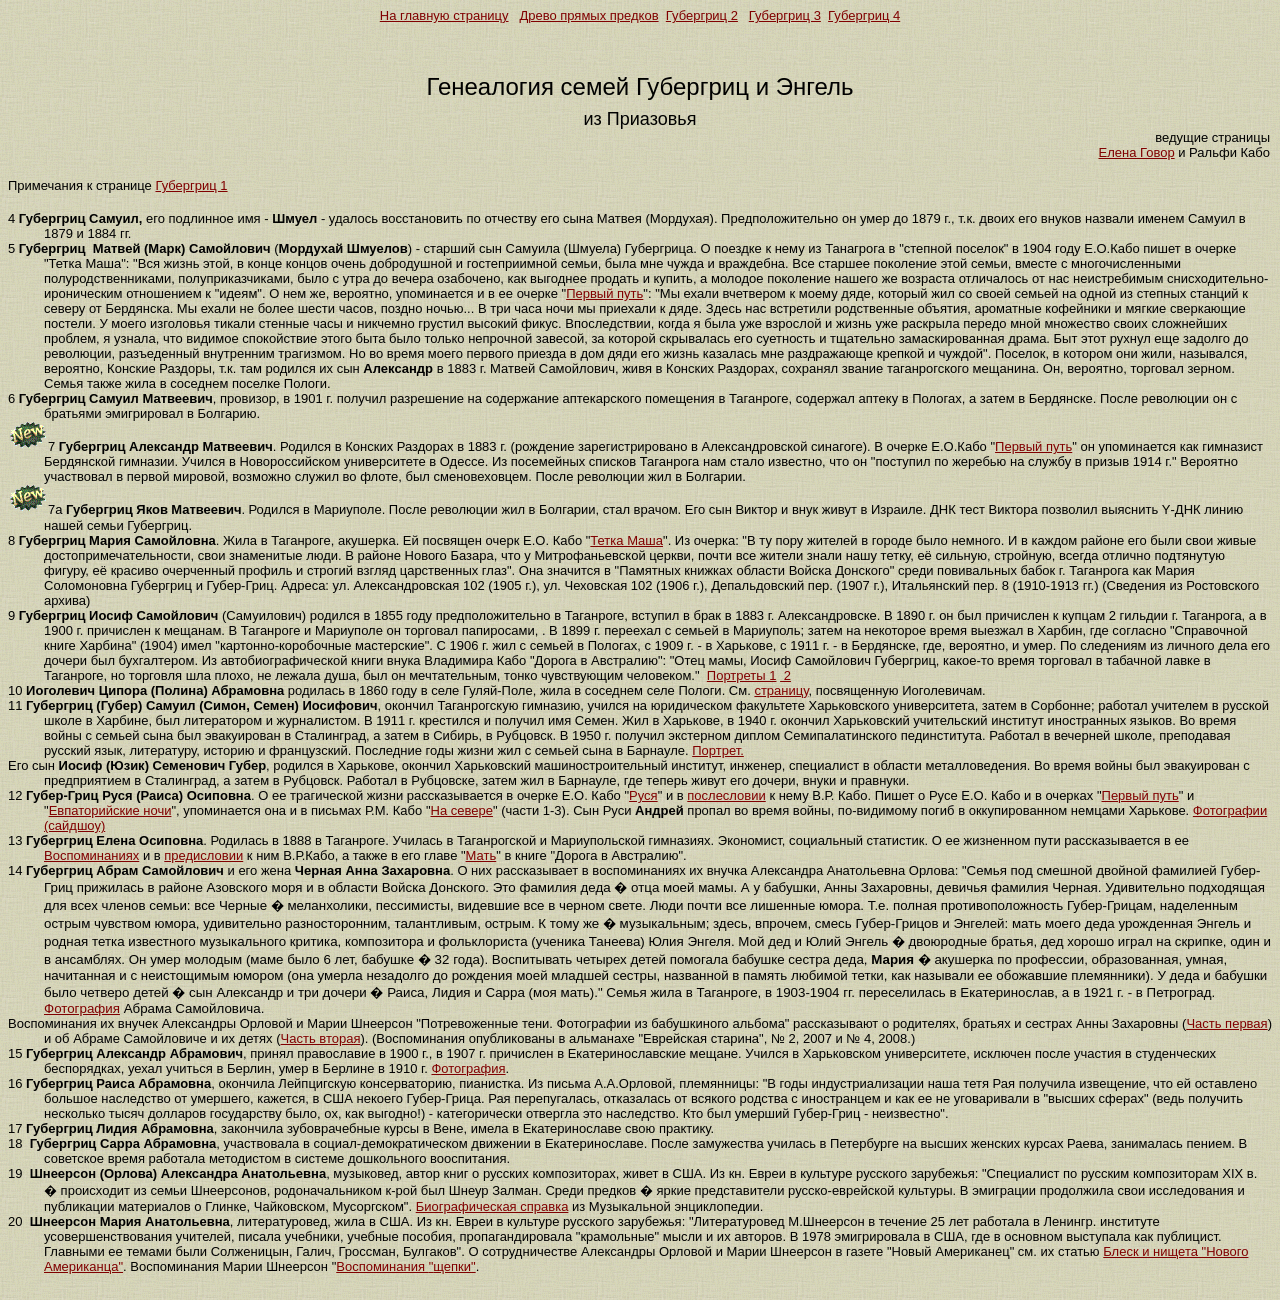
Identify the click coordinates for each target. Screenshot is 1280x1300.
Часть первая (1226, 1023)
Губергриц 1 (191, 185)
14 (15, 870)
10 (15, 690)
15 (15, 1053)
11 (15, 705)
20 (15, 1221)
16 (15, 1083)
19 (15, 1173)
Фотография (82, 1008)
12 (15, 795)
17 (15, 1128)
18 (15, 1143)
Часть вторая (321, 1038)
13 (15, 840)
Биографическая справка (492, 1206)
